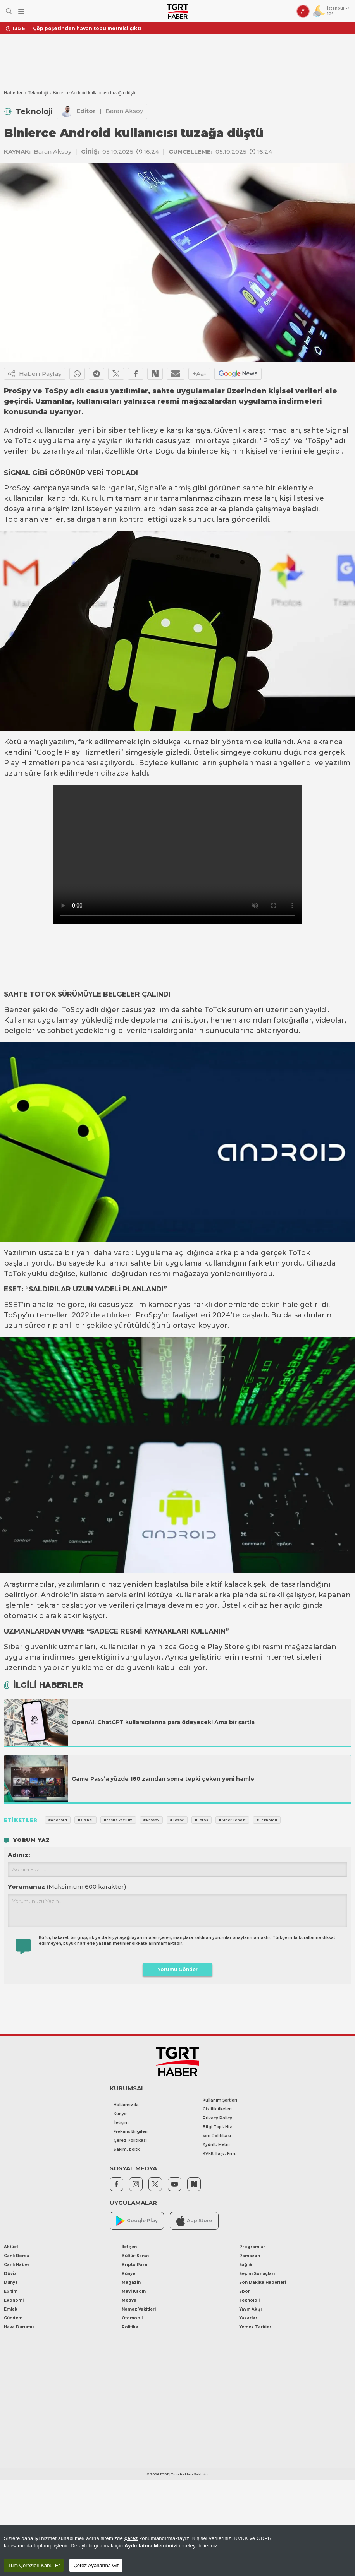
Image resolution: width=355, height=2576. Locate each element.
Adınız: (19, 1854)
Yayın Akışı (250, 2309)
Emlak (10, 2309)
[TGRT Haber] (177, 11)
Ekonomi (14, 2300)
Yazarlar (248, 2318)
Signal (337, 430)
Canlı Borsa (16, 2255)
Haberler (13, 93)
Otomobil (132, 2318)
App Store (194, 2221)
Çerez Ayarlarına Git (96, 2565)
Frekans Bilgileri (131, 2131)
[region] (177, 2550)
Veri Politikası (217, 2135)
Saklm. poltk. (127, 2149)
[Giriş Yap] (303, 11)
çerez (131, 2538)
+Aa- (199, 373)
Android (18, 430)
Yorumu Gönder (178, 1969)
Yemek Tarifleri (255, 2326)
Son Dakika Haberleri (262, 2282)
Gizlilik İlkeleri (217, 2109)
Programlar (252, 2246)
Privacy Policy (217, 2117)
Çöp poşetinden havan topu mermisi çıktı (87, 28)
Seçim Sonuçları (257, 2273)
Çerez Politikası (130, 2140)
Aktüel (11, 2246)
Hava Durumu (19, 2326)
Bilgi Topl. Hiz (217, 2126)
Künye (120, 2113)
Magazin (131, 2282)
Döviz (10, 2273)
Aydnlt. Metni (216, 2144)
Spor (244, 2291)
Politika (130, 2326)
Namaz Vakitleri (139, 2309)
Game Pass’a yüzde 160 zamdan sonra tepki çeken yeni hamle (163, 1778)
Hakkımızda (126, 2104)
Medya (129, 2300)
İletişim (121, 2122)
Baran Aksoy (124, 111)
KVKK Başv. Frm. (219, 2153)
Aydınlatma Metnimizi (151, 2546)
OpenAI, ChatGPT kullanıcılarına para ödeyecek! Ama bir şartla (163, 1722)
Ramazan (249, 2255)
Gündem (13, 2318)
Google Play (137, 2221)
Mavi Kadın (134, 2291)
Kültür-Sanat (135, 2255)
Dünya (11, 2282)
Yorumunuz (67, 1886)
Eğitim (10, 2291)
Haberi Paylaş (34, 373)
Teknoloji (38, 93)
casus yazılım (145, 1009)
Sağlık (245, 2264)
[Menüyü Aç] (21, 11)
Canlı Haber (16, 2264)
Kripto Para (134, 2264)
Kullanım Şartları (220, 2100)
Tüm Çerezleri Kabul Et (34, 2565)
